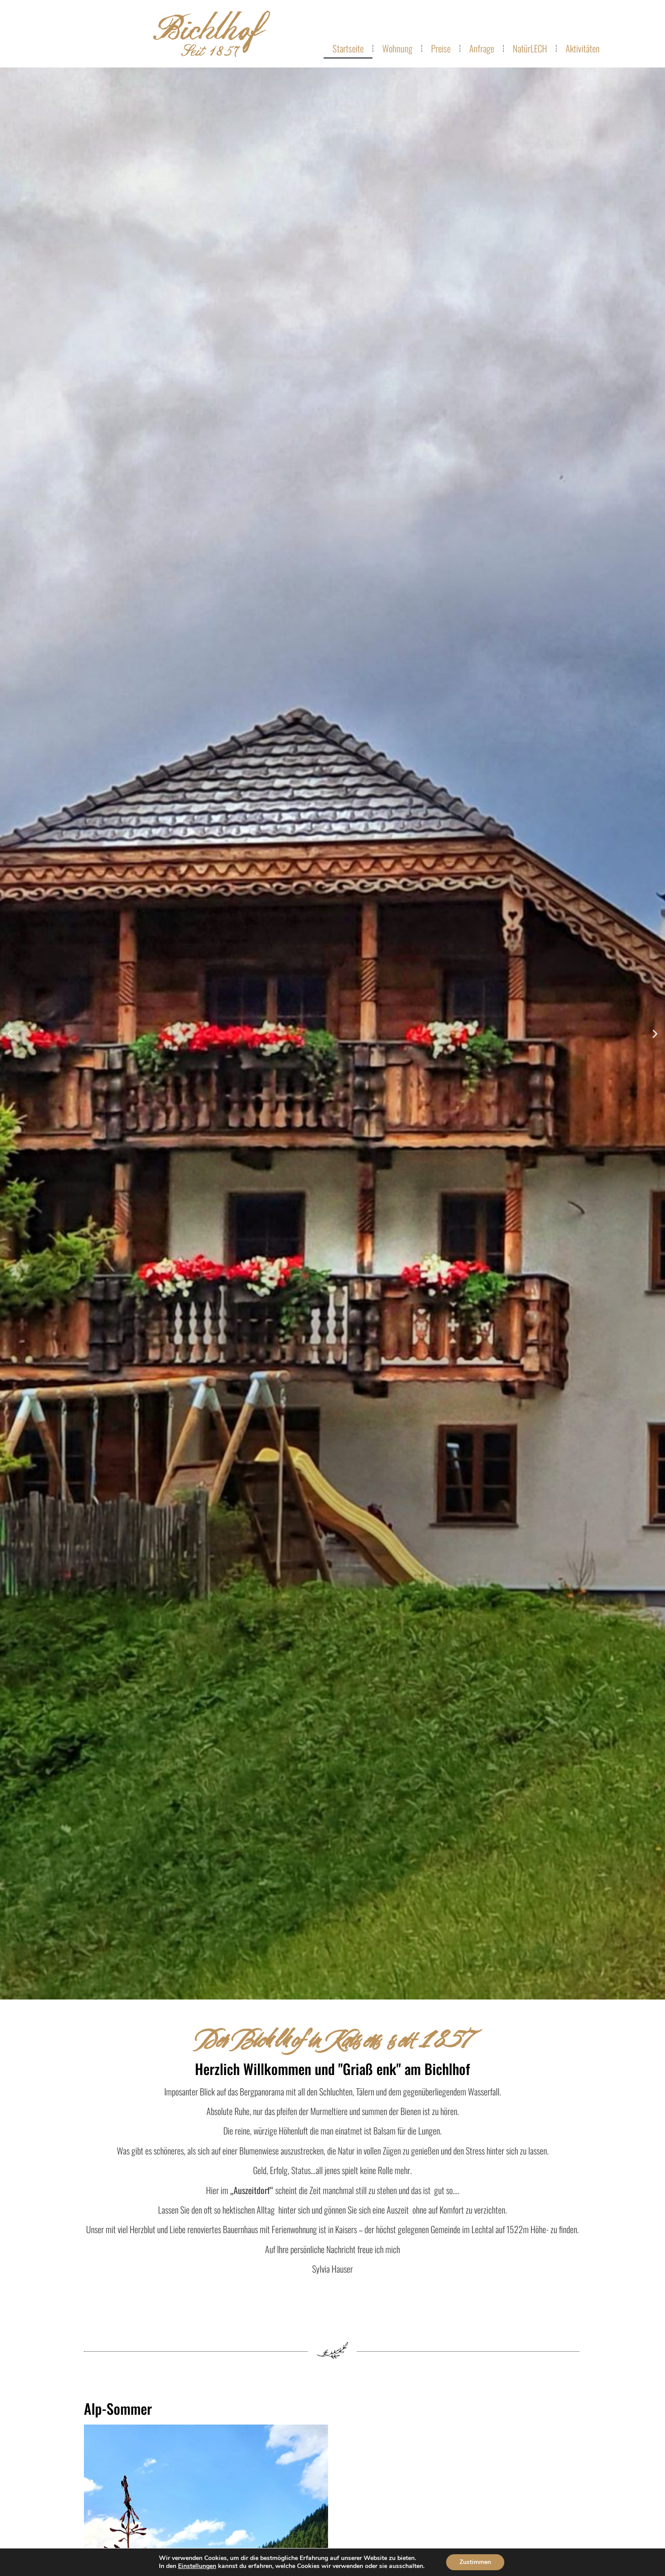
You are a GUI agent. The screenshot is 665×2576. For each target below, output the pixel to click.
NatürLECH (530, 48)
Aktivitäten (583, 48)
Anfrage (481, 48)
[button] (10, 1033)
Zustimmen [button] (475, 2562)
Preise (441, 48)
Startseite (348, 48)
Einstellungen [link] (197, 2566)
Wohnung (397, 48)
